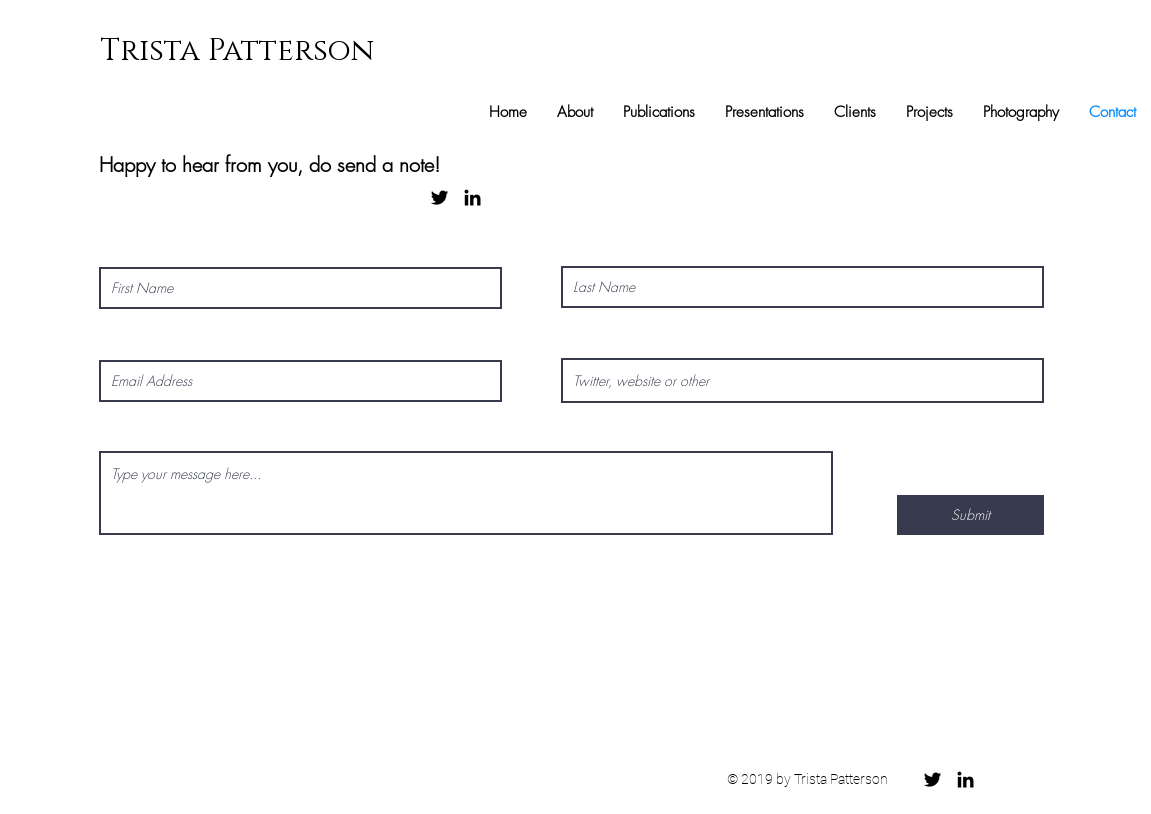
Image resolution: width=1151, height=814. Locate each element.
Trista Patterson (237, 51)
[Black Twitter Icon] (439, 197)
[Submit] (970, 515)
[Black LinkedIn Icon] (472, 197)
